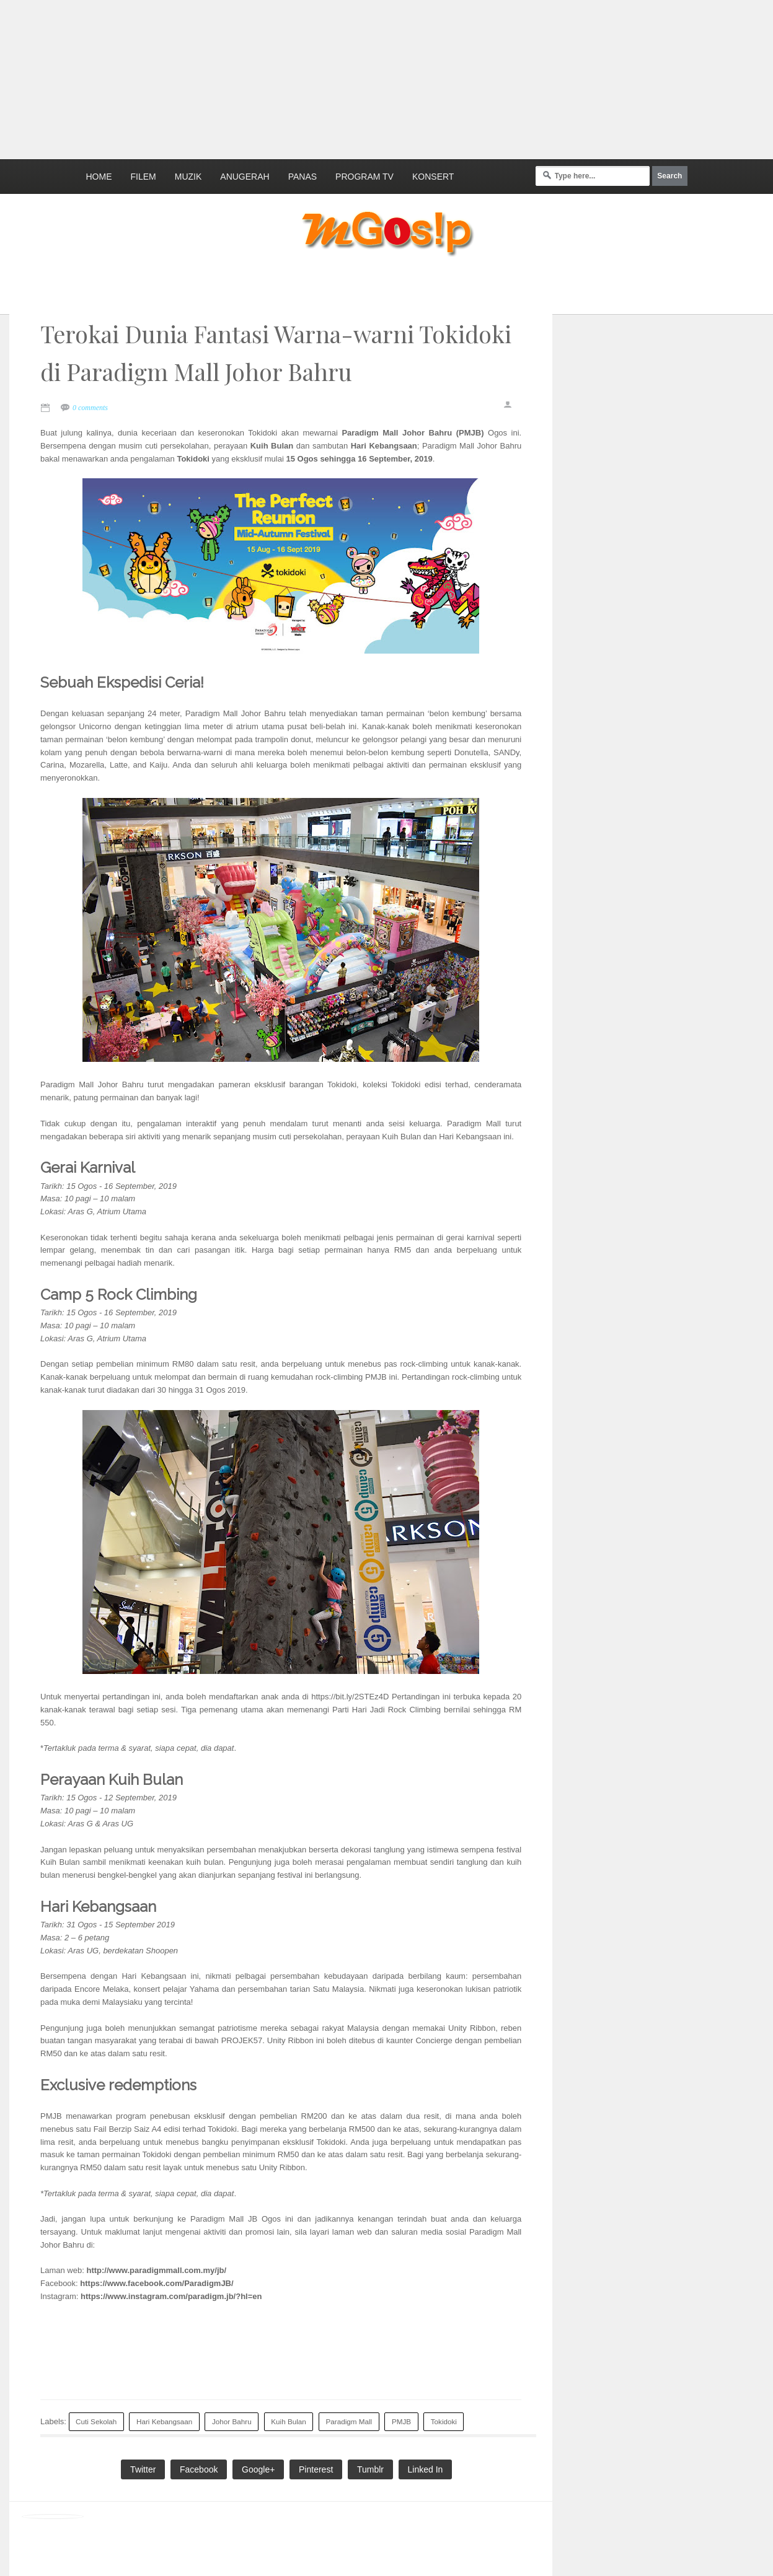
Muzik (188, 177)
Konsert (433, 177)
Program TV (364, 177)
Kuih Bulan (288, 2421)
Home (99, 177)
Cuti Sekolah (96, 2421)
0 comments (90, 407)
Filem (143, 177)
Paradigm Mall (349, 2421)
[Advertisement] (300, 77)
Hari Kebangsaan (164, 2421)
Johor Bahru (232, 2421)
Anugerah (244, 177)
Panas (302, 177)
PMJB (401, 2421)
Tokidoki (444, 2421)
